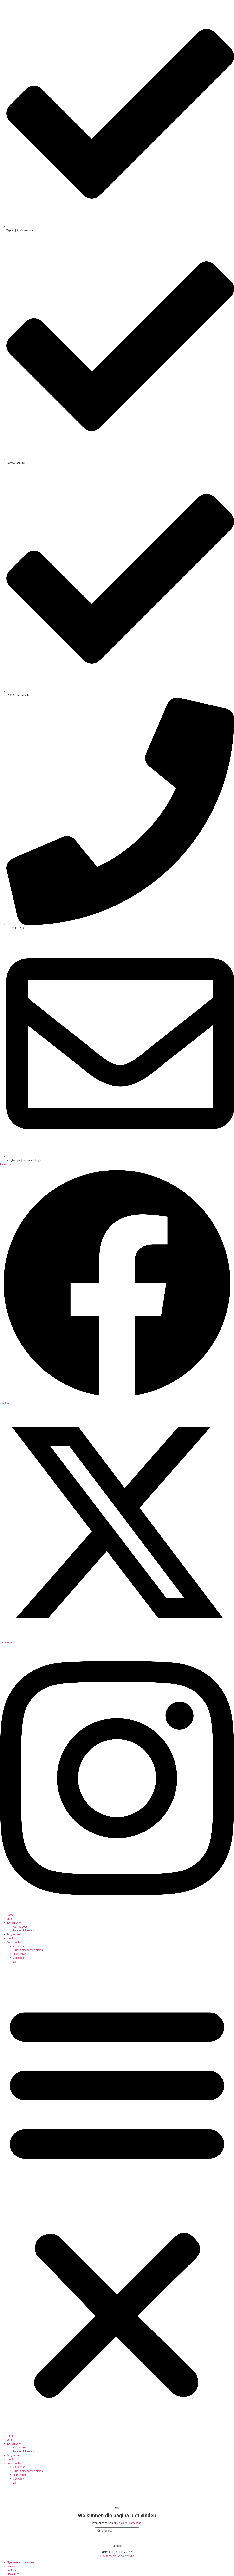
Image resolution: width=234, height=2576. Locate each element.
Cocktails (18, 1957)
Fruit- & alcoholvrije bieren (28, 1950)
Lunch (9, 1938)
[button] (117, 2199)
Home (9, 1914)
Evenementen (14, 1922)
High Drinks (19, 1953)
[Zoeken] (98, 2531)
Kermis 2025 (20, 1926)
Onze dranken (14, 1942)
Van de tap (19, 1946)
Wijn (15, 1961)
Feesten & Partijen (23, 1930)
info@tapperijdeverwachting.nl (117, 2555)
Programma (13, 1934)
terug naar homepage (129, 2522)
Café (9, 1918)
